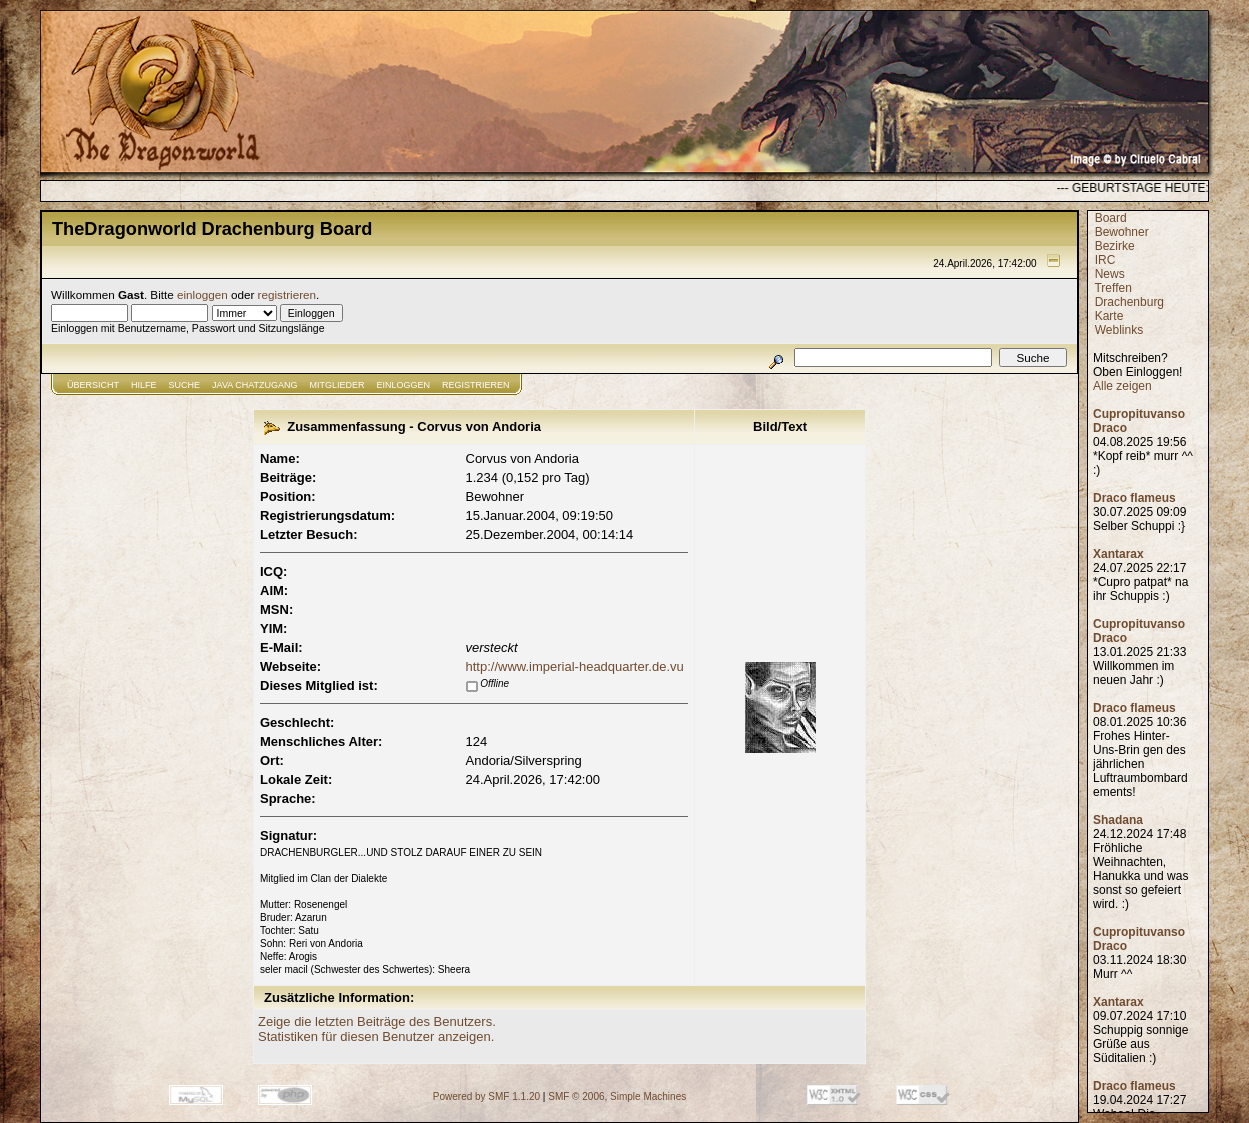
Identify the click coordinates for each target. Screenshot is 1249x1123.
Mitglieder (337, 385)
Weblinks (1119, 330)
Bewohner (1122, 232)
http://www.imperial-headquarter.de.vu (575, 666)
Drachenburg (1129, 302)
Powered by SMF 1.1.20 (486, 1096)
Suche (185, 385)
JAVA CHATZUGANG (255, 385)
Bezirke (1115, 246)
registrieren (287, 294)
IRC (1105, 260)
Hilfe (144, 385)
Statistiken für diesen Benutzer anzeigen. (376, 1036)
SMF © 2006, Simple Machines (617, 1096)
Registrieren (476, 385)
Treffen (1112, 288)
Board (1111, 218)
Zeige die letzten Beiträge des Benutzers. (377, 1021)
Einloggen (404, 385)
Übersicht (93, 385)
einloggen (202, 294)
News (1110, 274)
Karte (1109, 316)
